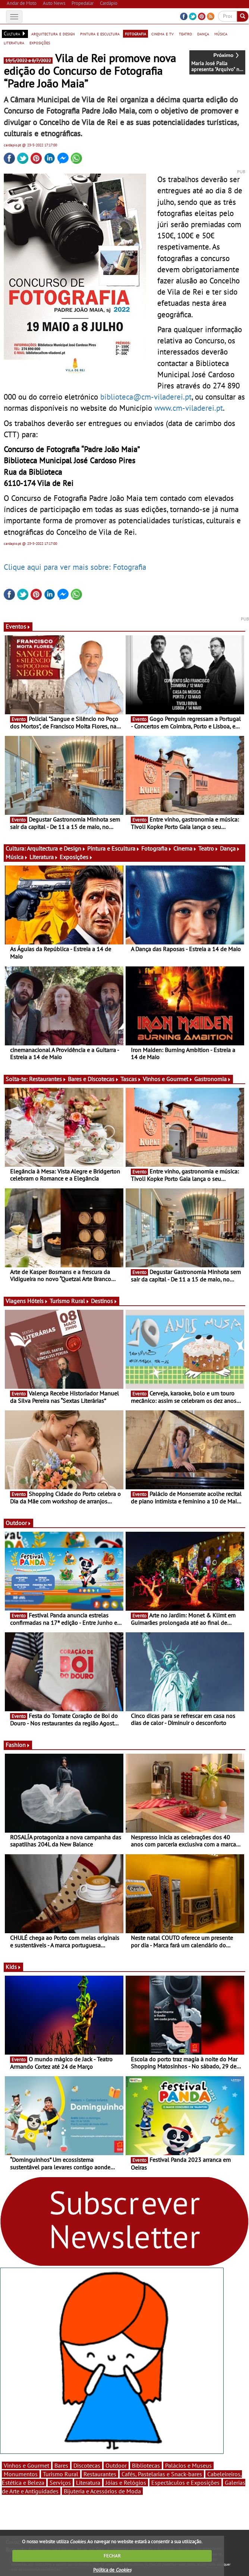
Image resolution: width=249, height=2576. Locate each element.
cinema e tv (162, 33)
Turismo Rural (69, 1301)
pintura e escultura (100, 33)
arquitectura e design (53, 33)
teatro (185, 33)
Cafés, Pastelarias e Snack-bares (162, 2474)
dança (203, 33)
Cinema (185, 848)
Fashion (18, 1744)
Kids (13, 1966)
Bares (61, 2465)
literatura (14, 42)
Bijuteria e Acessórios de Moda (102, 2491)
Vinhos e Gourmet (168, 1079)
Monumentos (21, 2474)
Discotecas (86, 2465)
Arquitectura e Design (56, 848)
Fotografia (156, 848)
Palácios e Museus (188, 2465)
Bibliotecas (146, 2465)
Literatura (43, 857)
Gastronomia (212, 1079)
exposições (39, 42)
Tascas (130, 1079)
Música (17, 857)
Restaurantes (47, 1079)
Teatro (208, 848)
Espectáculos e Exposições (185, 2482)
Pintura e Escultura (113, 848)
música (220, 33)
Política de (112, 2570)
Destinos (104, 1301)
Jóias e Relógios (125, 2482)
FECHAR (112, 2556)
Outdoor (18, 1523)
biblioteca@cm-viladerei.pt (146, 396)
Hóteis (37, 1301)
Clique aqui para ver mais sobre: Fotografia (75, 567)
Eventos (18, 626)
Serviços (60, 2482)
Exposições (76, 857)
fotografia (135, 33)
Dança (230, 848)
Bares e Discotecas (93, 1079)
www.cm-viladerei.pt (188, 408)
